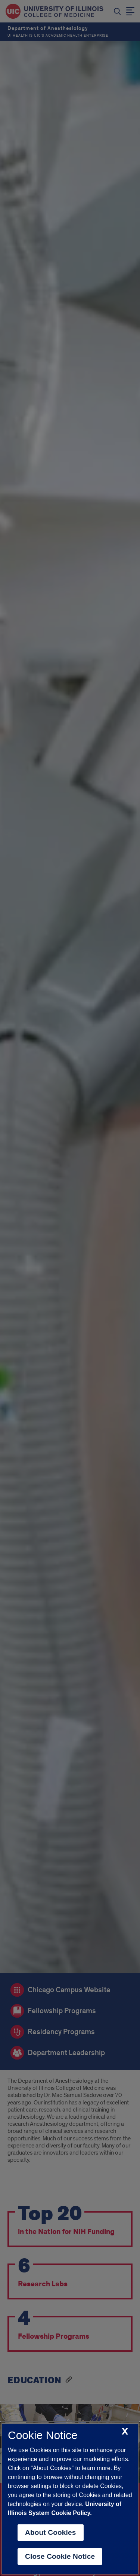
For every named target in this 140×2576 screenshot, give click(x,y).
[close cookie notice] (125, 2432)
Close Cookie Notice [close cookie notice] (60, 2556)
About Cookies (50, 2532)
